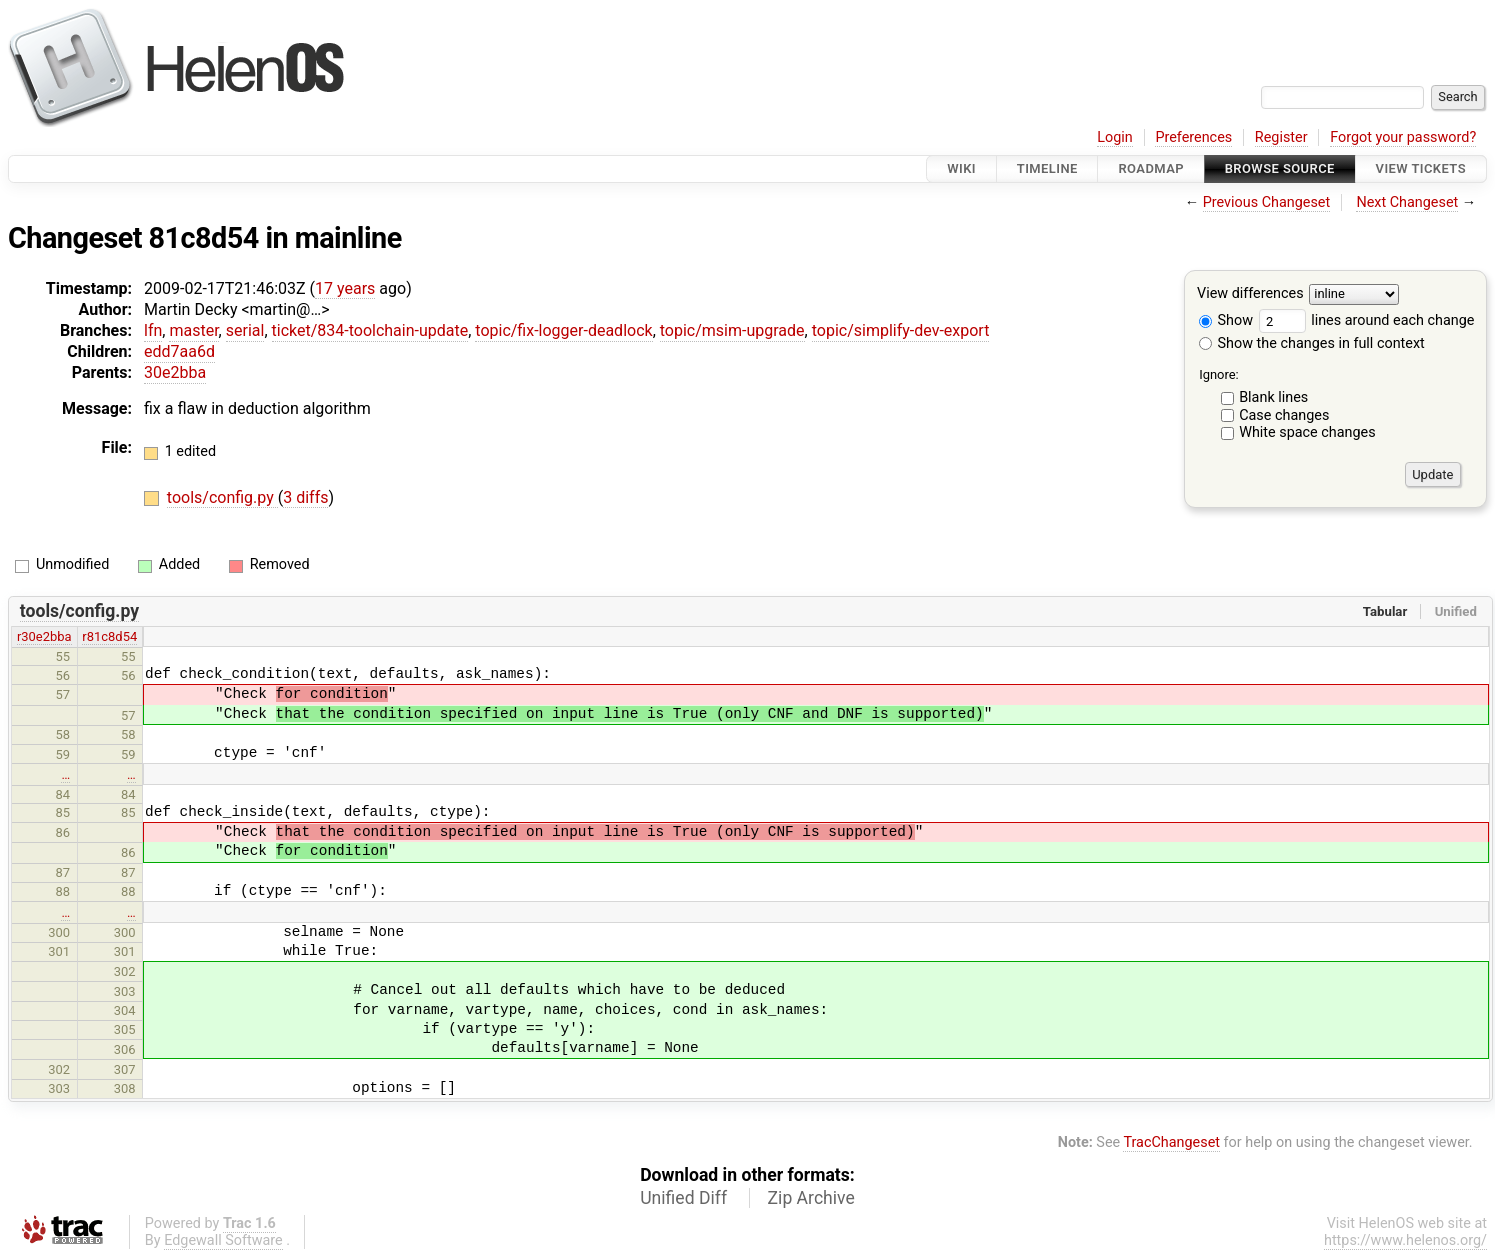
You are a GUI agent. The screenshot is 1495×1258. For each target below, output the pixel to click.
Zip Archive (811, 1198)
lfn (153, 330)
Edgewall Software (223, 1240)
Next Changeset (1407, 202)
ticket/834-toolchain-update (370, 330)
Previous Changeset (1267, 202)
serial (245, 330)
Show (1226, 320)
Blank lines (1273, 397)
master (193, 330)
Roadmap (1151, 168)
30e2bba (175, 372)
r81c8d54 (109, 636)
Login (1115, 137)
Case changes (1284, 415)
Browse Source (1280, 168)
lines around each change (1367, 320)
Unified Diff (683, 1198)
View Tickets (1421, 168)
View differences (1250, 294)
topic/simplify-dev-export (901, 330)
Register (1281, 137)
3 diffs (305, 497)
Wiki (961, 168)
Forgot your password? (1403, 137)
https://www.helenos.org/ (1405, 1240)
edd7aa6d (179, 351)
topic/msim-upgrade (732, 330)
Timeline (1047, 168)
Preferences (1193, 137)
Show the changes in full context (1312, 343)
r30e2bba (44, 636)
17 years (345, 288)
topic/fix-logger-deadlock (563, 330)
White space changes (1307, 432)
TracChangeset (1171, 1142)
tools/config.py (222, 497)
